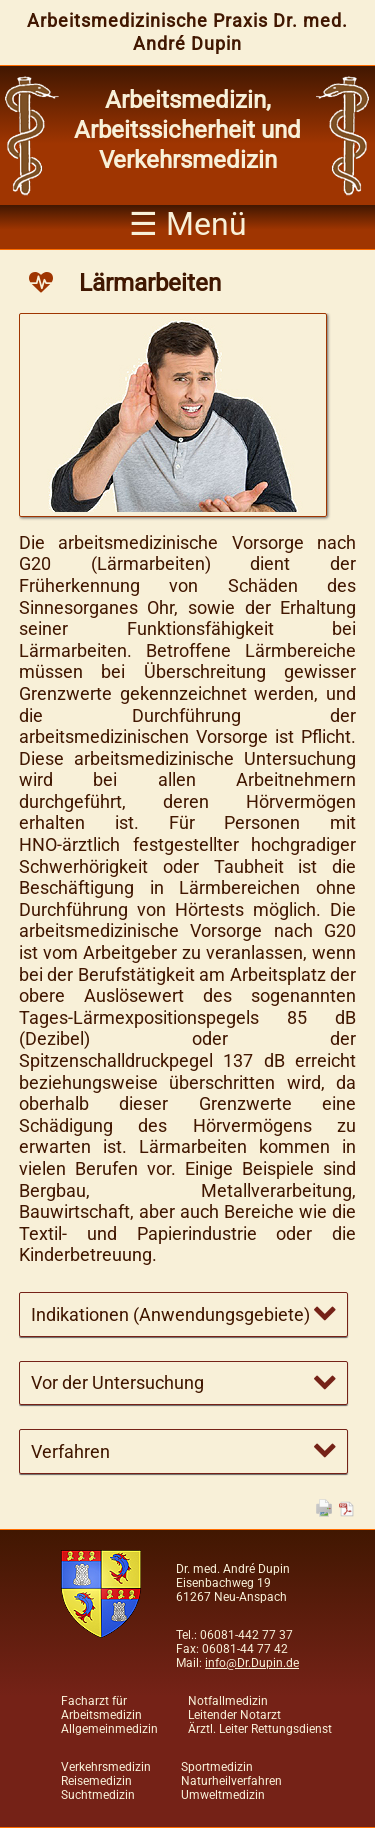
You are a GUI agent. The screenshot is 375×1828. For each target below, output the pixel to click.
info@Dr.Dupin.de (252, 1663)
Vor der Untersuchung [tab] (117, 1382)
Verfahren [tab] (70, 1451)
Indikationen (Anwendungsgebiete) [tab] (170, 1314)
